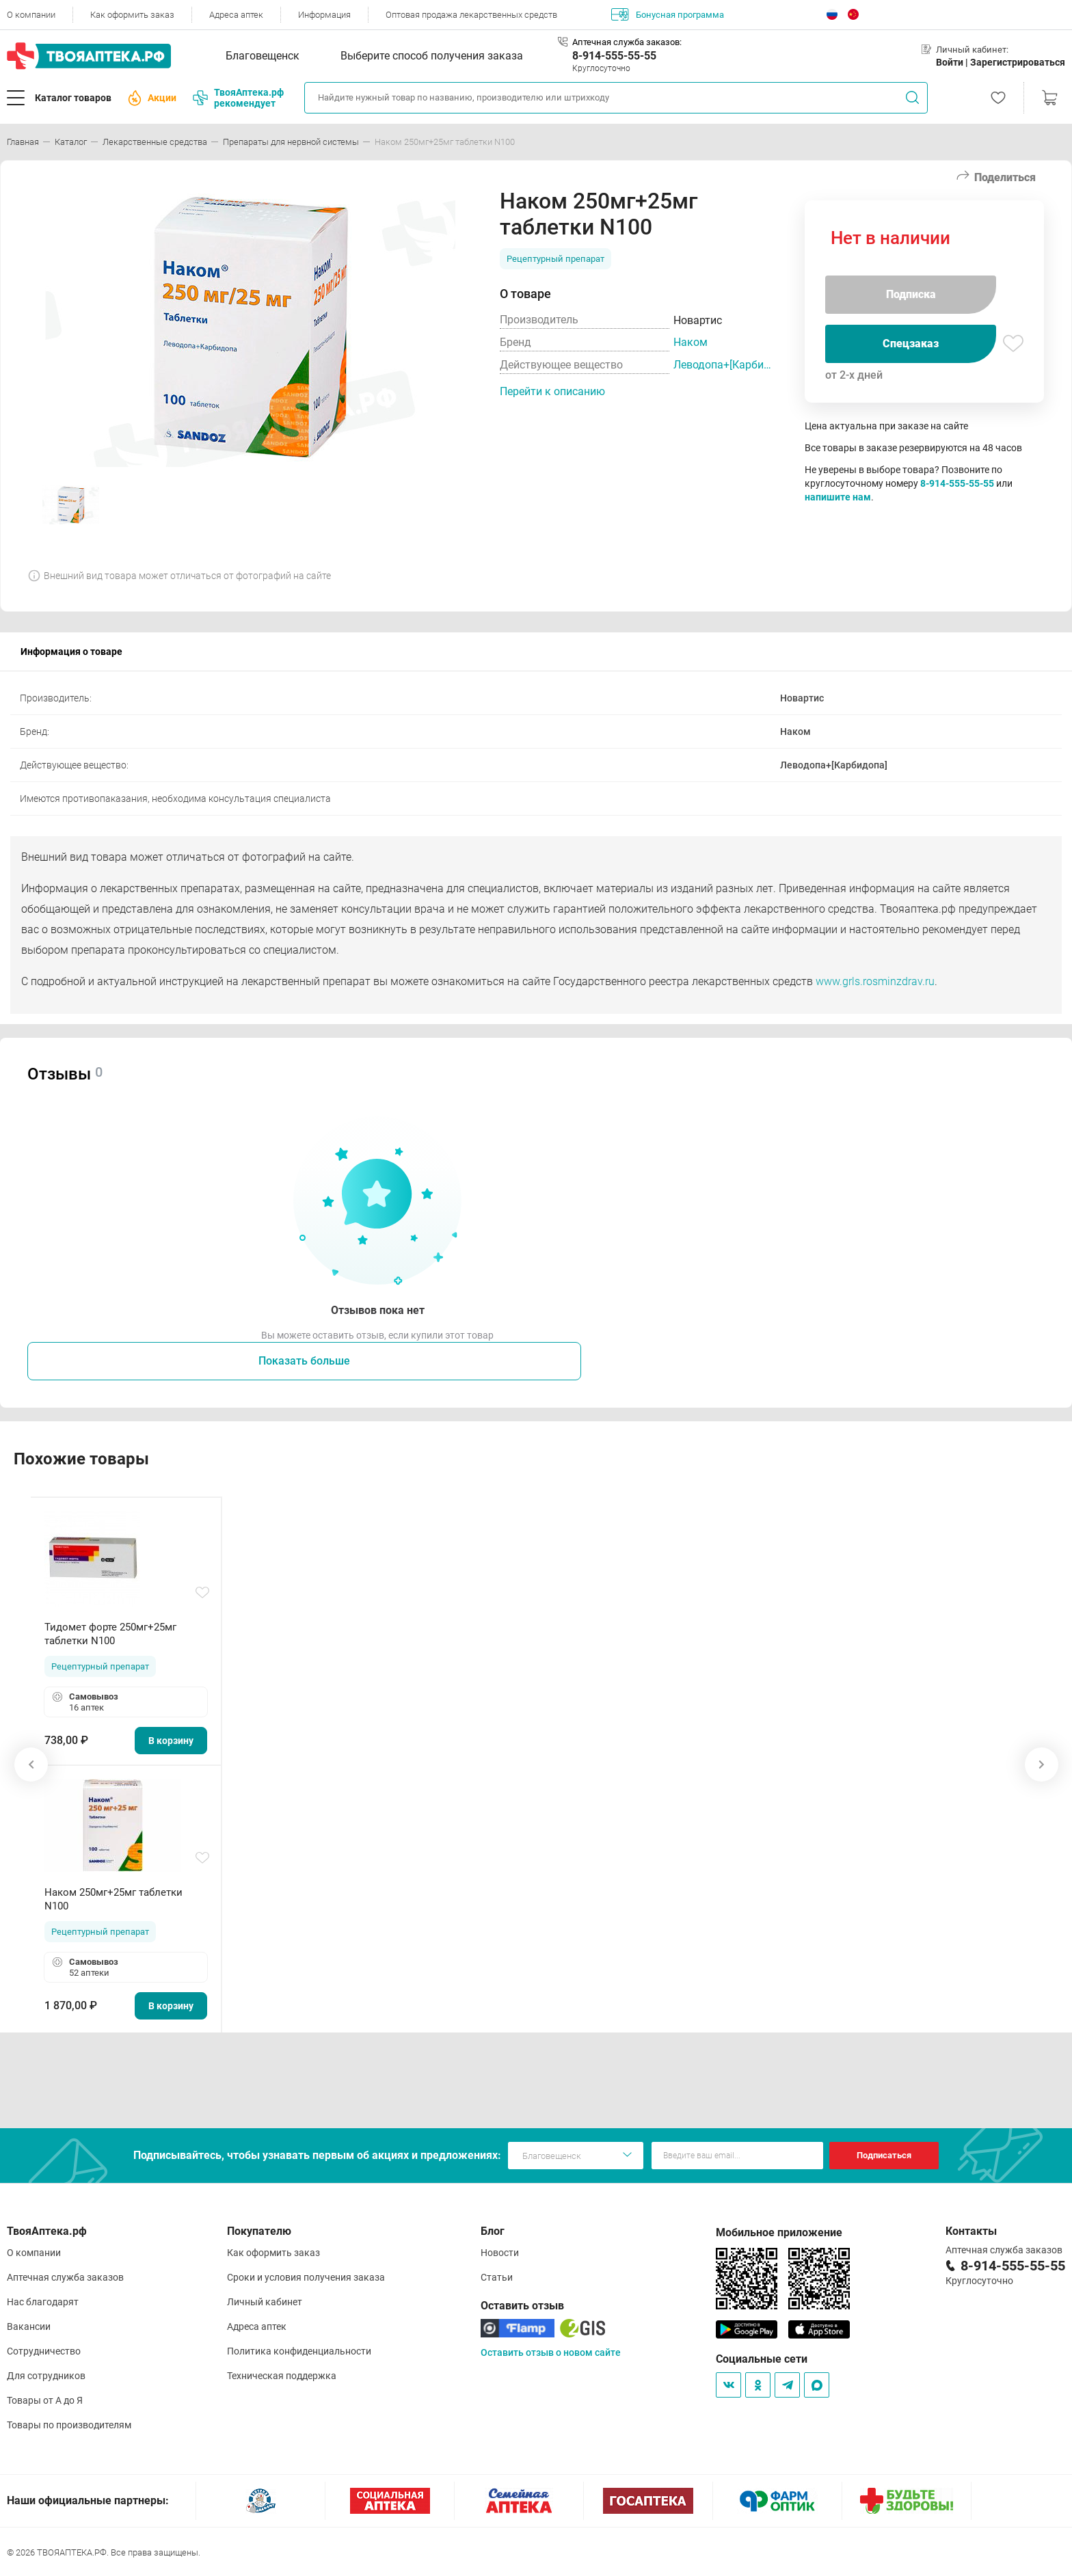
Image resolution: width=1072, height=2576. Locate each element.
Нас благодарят (43, 2301)
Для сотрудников (46, 2375)
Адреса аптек (236, 15)
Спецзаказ (911, 343)
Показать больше (304, 1360)
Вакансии (29, 2326)
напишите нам (838, 497)
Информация (324, 15)
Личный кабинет (264, 2301)
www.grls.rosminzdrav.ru (875, 981)
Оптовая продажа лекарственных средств (471, 15)
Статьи (497, 2277)
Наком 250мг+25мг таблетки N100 (113, 1899)
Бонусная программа (667, 14)
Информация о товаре (71, 651)
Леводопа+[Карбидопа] (725, 364)
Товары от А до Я (45, 2400)
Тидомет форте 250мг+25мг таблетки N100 (110, 1634)
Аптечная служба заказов (65, 2277)
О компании (31, 15)
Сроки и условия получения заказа (306, 2277)
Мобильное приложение (779, 2232)
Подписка (911, 294)
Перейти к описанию (552, 391)
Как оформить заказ (132, 15)
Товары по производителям (69, 2424)
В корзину (170, 1740)
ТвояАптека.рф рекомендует (238, 98)
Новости (500, 2252)
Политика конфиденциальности (299, 2351)
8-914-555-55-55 (614, 55)
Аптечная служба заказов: (627, 42)
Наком (690, 342)
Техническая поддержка (281, 2375)
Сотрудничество (44, 2351)
